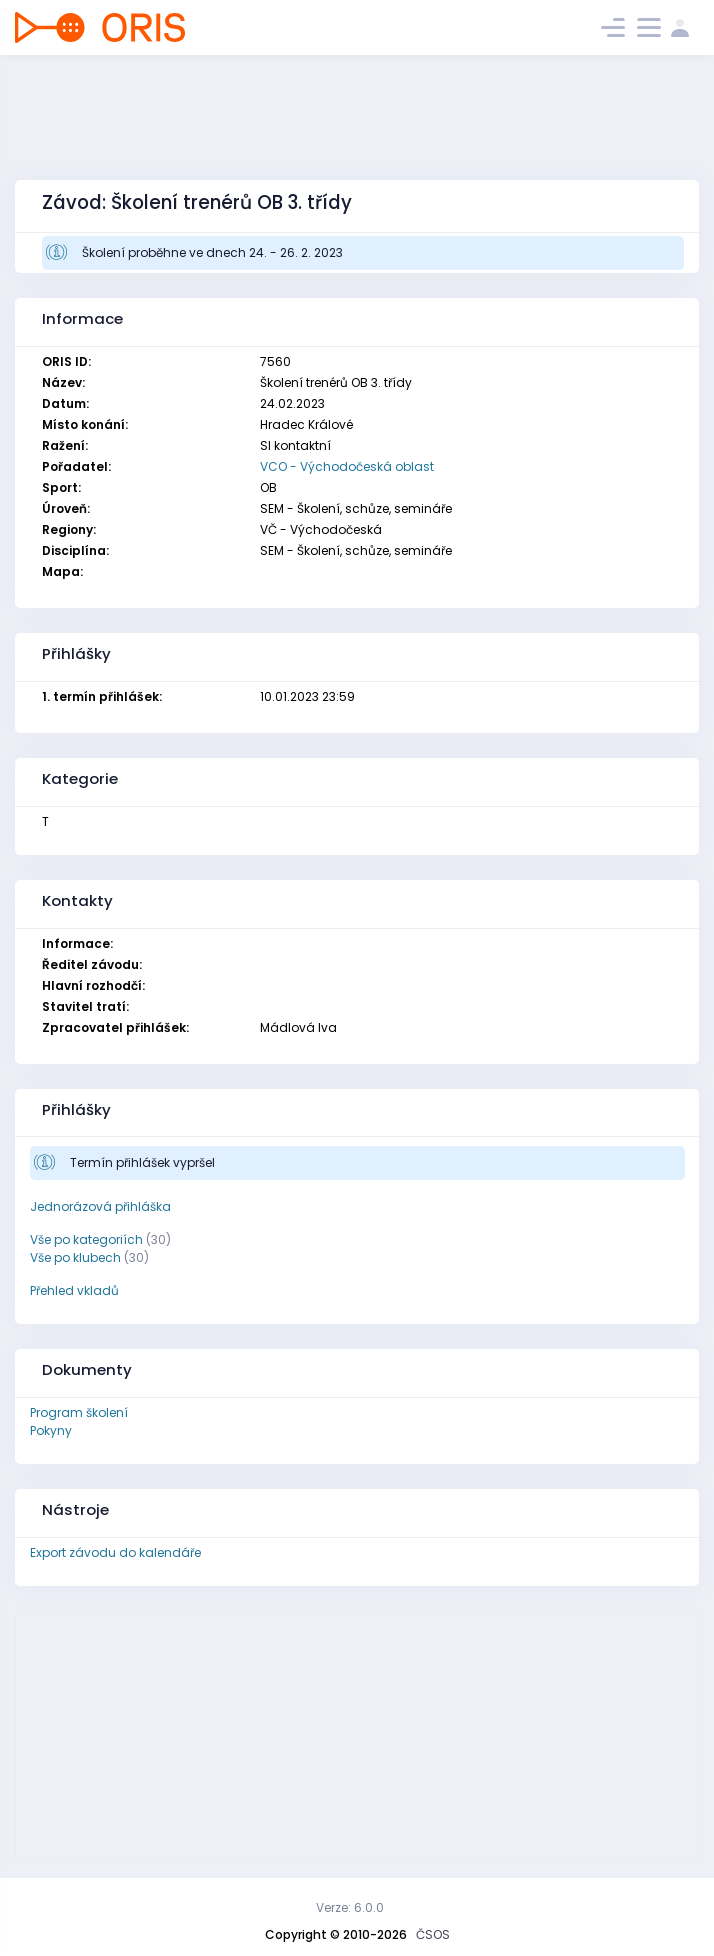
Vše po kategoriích (86, 1239)
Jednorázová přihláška (100, 1206)
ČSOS (433, 1934)
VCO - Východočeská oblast (347, 466)
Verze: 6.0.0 (350, 1907)
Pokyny (51, 1430)
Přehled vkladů (74, 1290)
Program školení (79, 1412)
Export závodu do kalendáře (115, 1552)
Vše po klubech (75, 1257)
